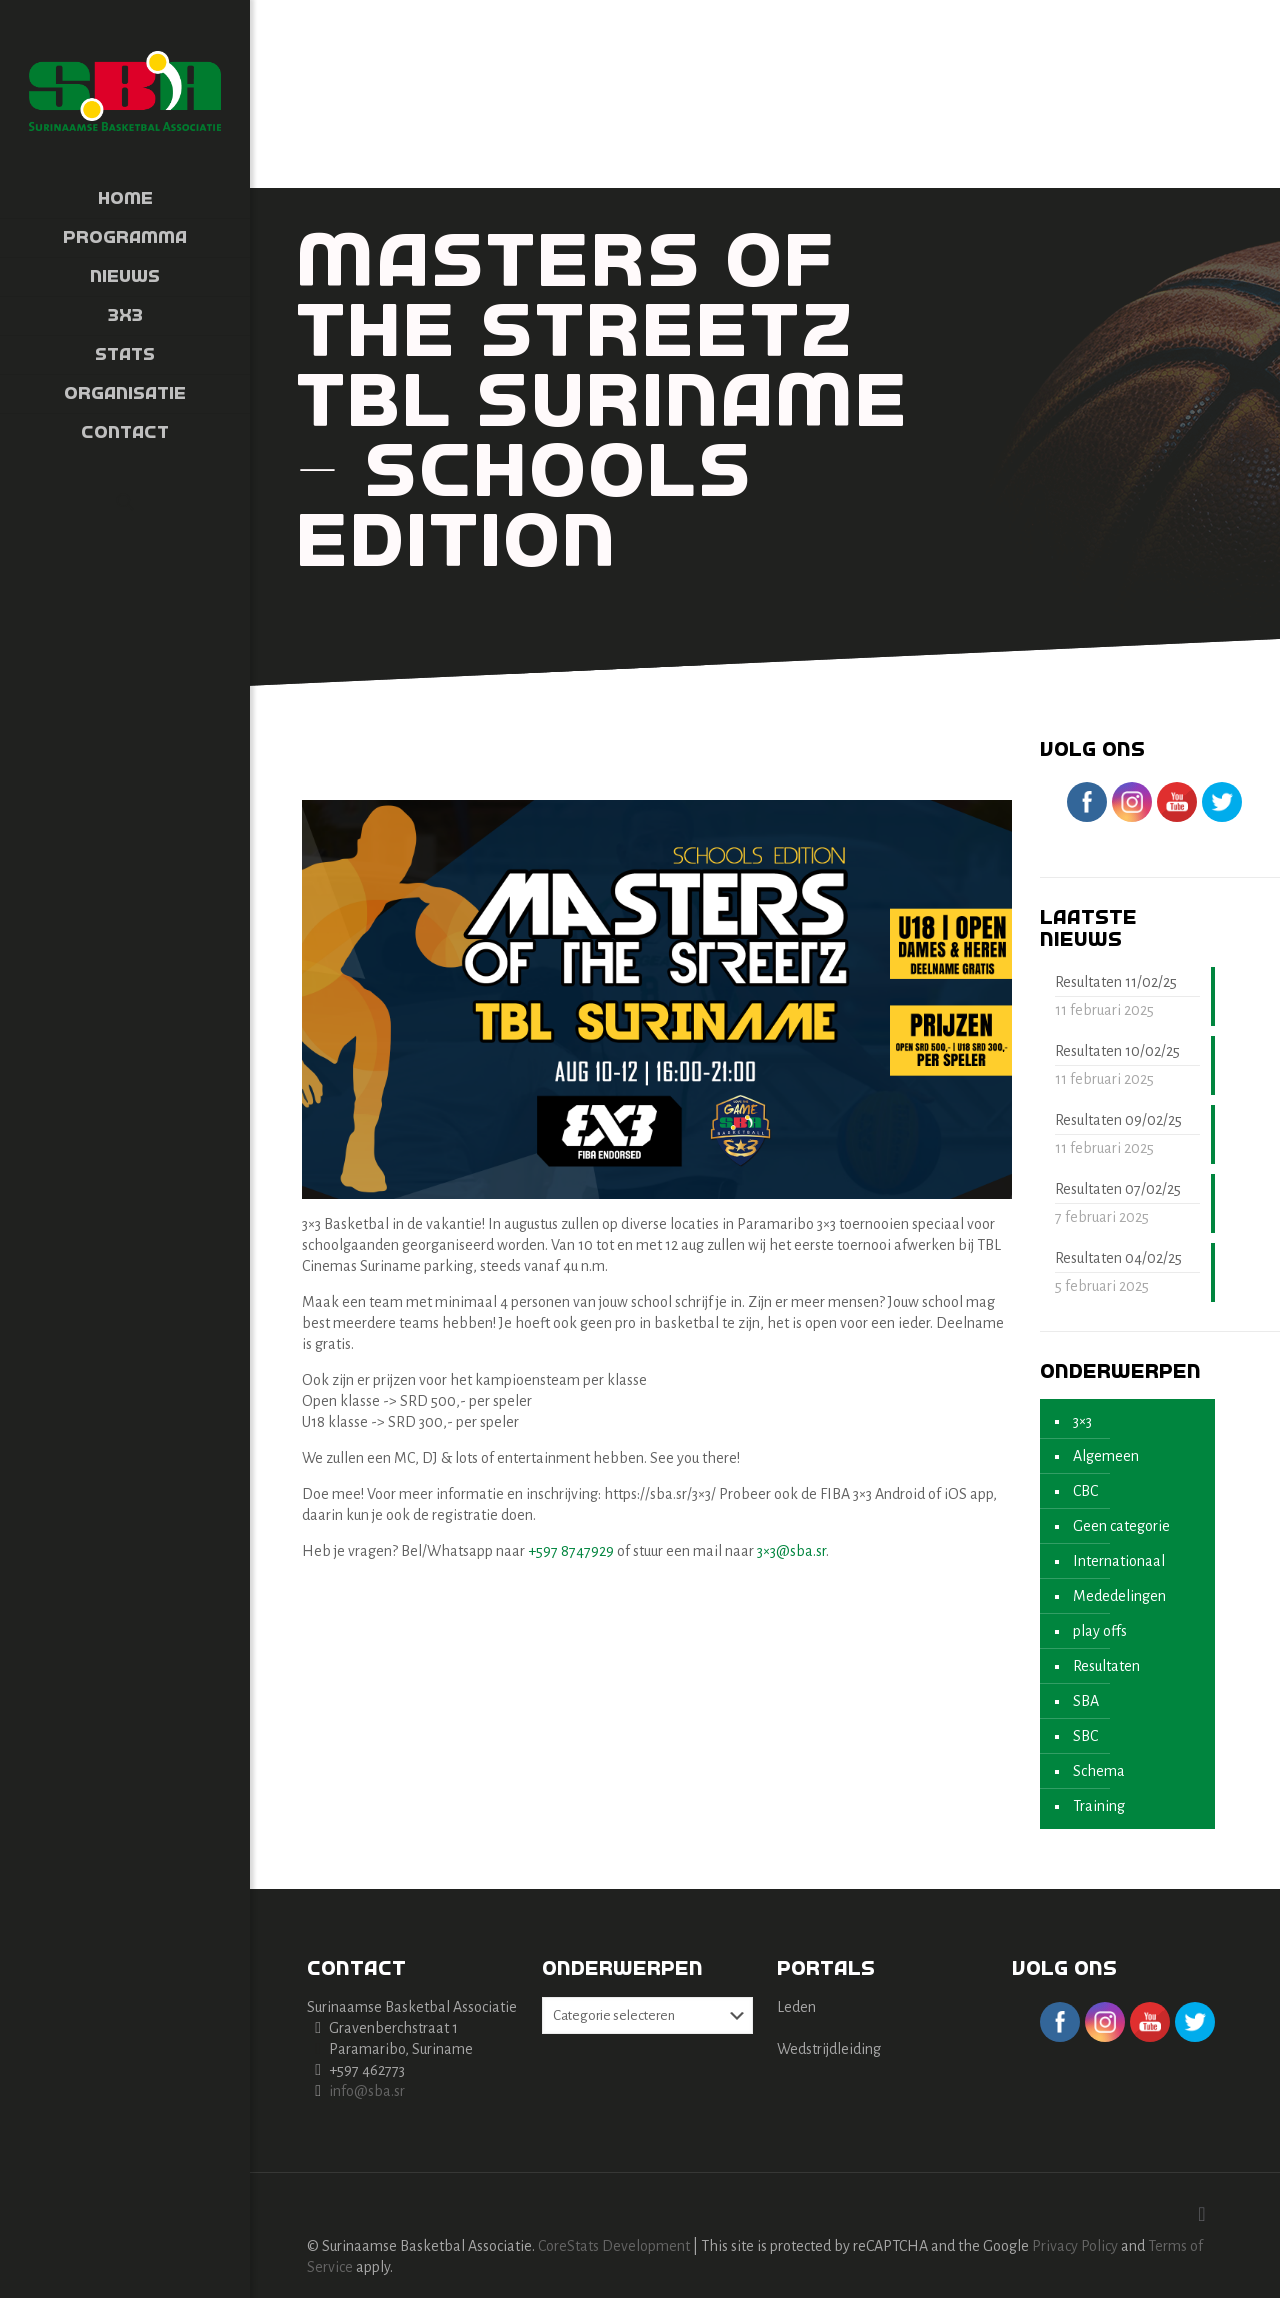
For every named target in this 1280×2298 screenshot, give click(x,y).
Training (1099, 1806)
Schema (1099, 1771)
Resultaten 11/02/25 (1116, 982)
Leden (796, 2007)
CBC (1085, 1491)
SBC (1085, 1736)
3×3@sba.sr (791, 1551)
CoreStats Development (614, 2246)
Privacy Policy (1075, 2246)
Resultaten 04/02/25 (1118, 1258)
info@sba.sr (367, 2091)
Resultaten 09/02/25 (1118, 1120)
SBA (1086, 1701)
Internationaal (1119, 1561)
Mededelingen (1119, 1596)
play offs (1100, 1631)
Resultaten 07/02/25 (1118, 1189)
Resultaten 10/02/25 (1117, 1051)
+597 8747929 (571, 1551)
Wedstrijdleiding (829, 2049)
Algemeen (1106, 1456)
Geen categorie (1121, 1526)
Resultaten (1106, 1666)
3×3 (1082, 1421)
